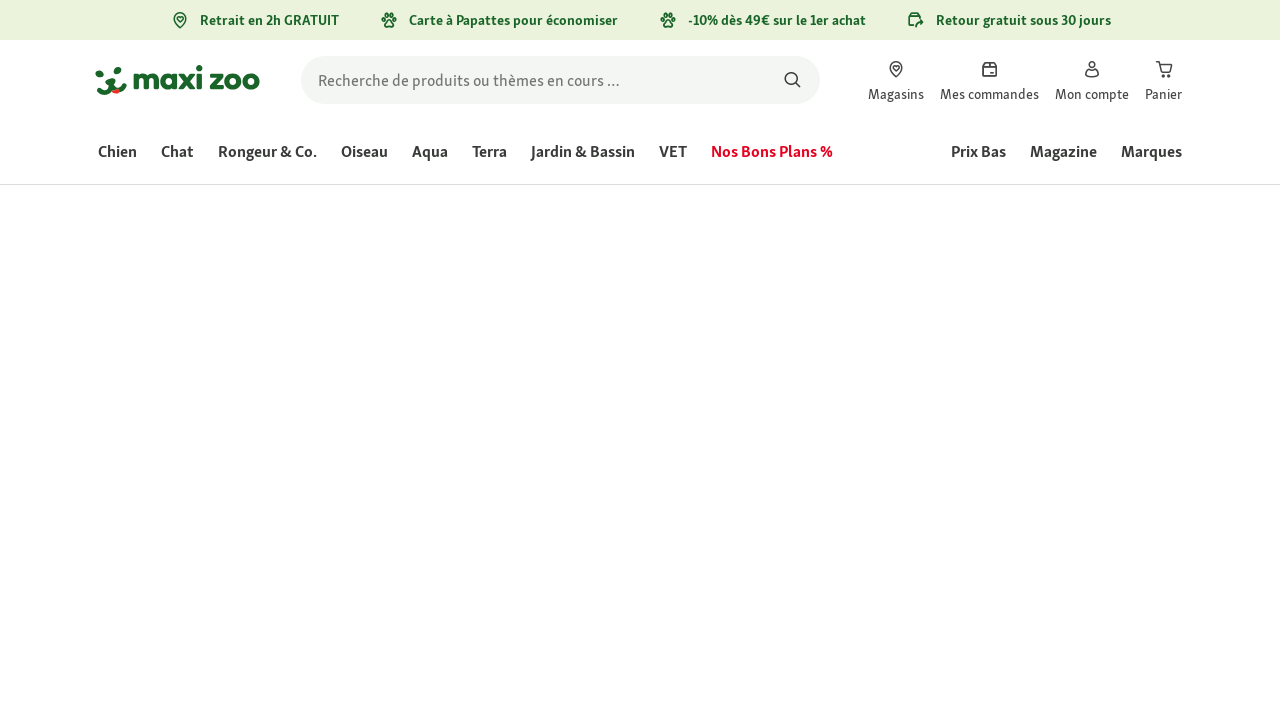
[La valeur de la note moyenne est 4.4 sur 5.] (718, 335)
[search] (560, 80)
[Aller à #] (685, 465)
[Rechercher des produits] (792, 80)
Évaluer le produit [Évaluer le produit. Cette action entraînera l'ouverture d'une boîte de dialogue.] (876, 335)
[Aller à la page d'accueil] (177, 80)
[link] (896, 80)
